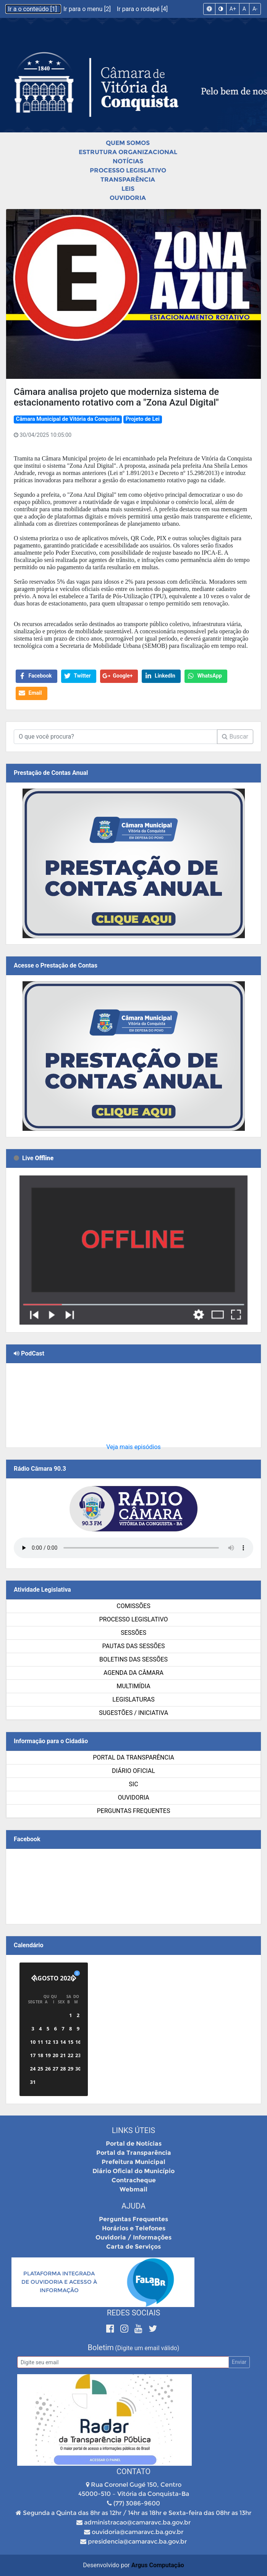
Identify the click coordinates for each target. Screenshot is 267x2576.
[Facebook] (111, 2328)
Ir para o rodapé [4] (142, 9)
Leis (127, 188)
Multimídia (133, 1686)
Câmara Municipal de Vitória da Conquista (68, 419)
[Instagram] (125, 2328)
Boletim (101, 2347)
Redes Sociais (133, 2312)
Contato (133, 2471)
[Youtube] (139, 2328)
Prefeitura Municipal (133, 2161)
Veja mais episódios (133, 1447)
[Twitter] (153, 2328)
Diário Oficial (133, 1770)
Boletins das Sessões (133, 1659)
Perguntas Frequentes (133, 1810)
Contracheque (134, 2180)
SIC (133, 1784)
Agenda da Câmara (133, 1672)
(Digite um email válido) (147, 2348)
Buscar (235, 736)
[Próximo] (74, 1978)
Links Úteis (133, 2130)
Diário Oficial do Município (133, 2171)
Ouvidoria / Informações (133, 2237)
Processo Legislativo (128, 170)
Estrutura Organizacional (128, 152)
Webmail (133, 2189)
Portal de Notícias (134, 2143)
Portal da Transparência (133, 1757)
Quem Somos (128, 143)
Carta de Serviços (133, 2246)
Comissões (133, 1606)
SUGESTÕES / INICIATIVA (133, 1712)
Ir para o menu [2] (87, 9)
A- (254, 9)
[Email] (123, 2362)
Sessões (133, 1632)
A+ (233, 9)
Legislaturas (133, 1699)
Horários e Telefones (133, 2228)
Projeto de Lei (143, 419)
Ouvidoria (128, 197)
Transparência (127, 179)
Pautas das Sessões (133, 1646)
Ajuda (133, 2206)
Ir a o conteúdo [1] (33, 9)
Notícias (128, 161)
